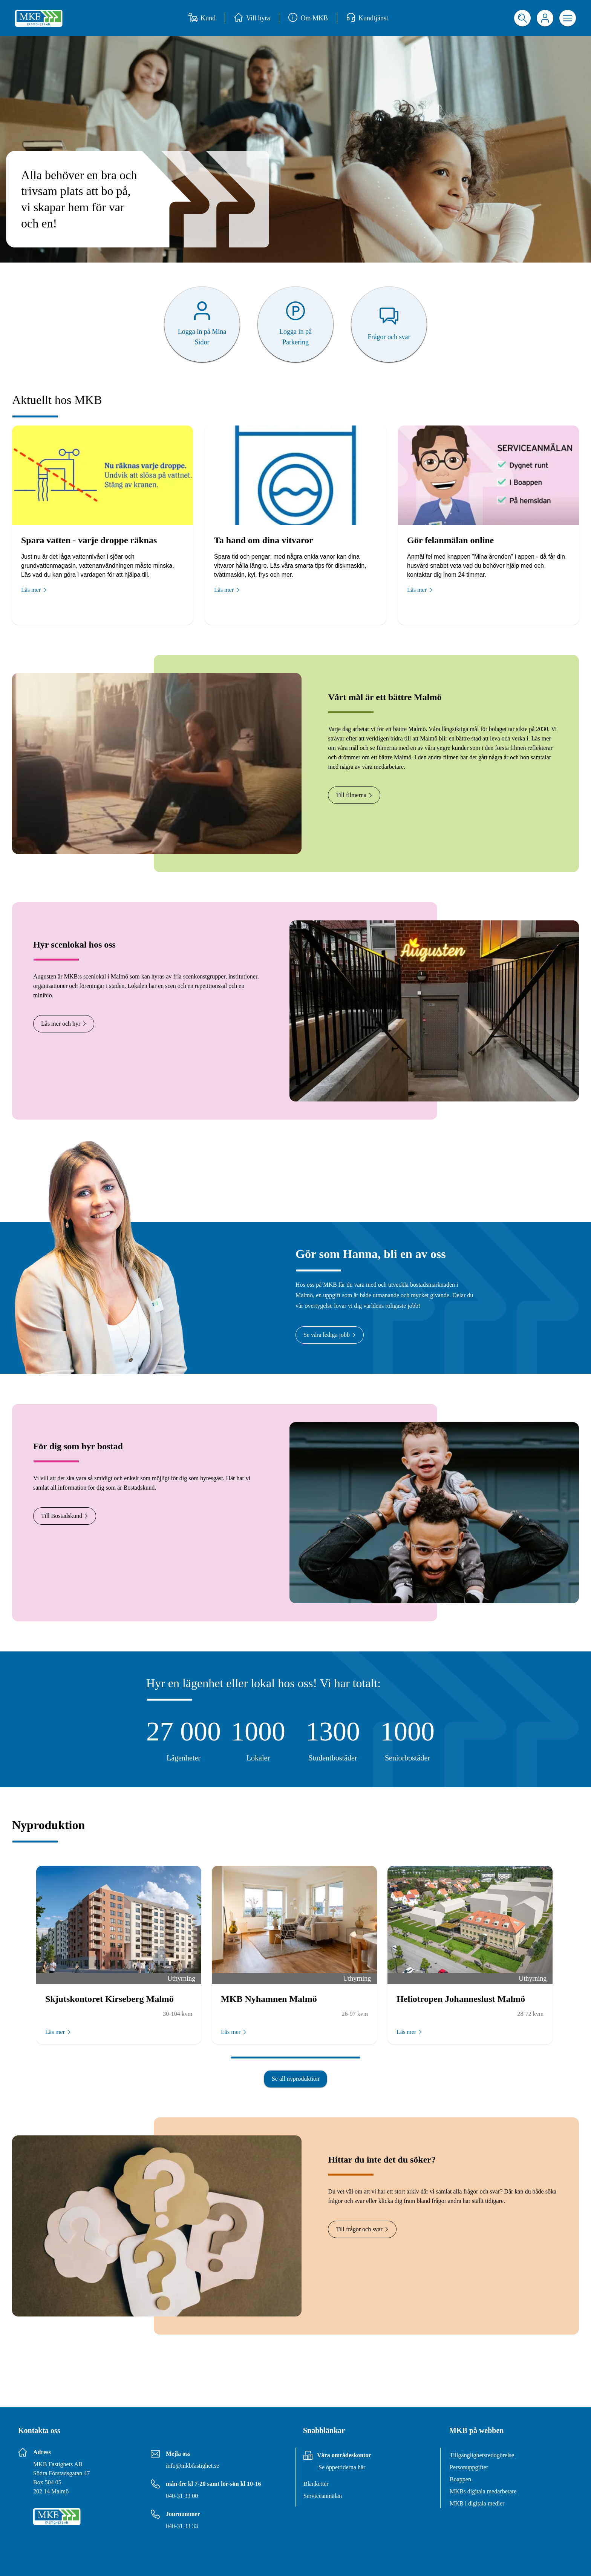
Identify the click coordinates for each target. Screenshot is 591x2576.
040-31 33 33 (182, 2526)
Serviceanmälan (322, 2496)
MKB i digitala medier (477, 2503)
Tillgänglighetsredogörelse (482, 2455)
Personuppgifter (469, 2467)
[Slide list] (295, 1976)
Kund (202, 18)
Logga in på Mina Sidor (202, 337)
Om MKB (308, 18)
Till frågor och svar (362, 2229)
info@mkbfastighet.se (192, 2465)
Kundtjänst (367, 18)
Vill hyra (252, 18)
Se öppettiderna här (341, 2467)
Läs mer (34, 590)
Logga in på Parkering (295, 337)
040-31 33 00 (182, 2496)
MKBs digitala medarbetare (483, 2491)
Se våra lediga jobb (329, 1335)
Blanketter (316, 2484)
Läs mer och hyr (63, 1023)
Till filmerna (354, 795)
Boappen (460, 2479)
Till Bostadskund (64, 1516)
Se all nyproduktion (295, 2078)
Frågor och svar (389, 337)
